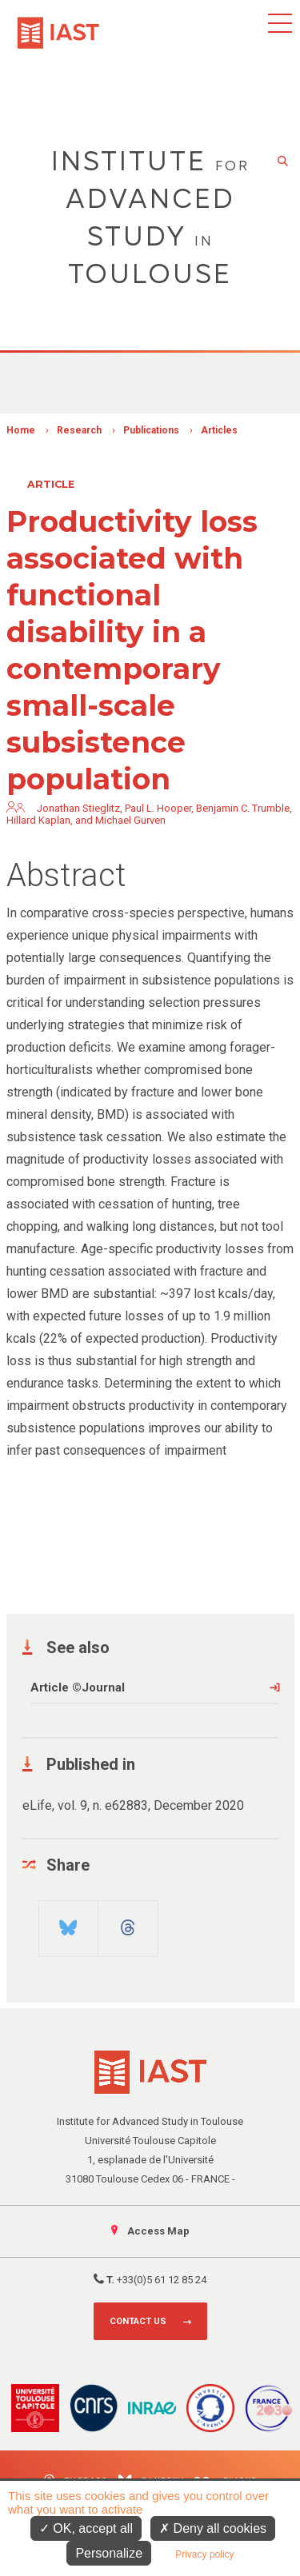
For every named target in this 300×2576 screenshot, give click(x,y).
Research (79, 430)
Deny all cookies (212, 2528)
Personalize (108, 2553)
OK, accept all (86, 2528)
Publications (151, 430)
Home (20, 430)
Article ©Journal (77, 1687)
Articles (219, 430)
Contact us (138, 2321)
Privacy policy (204, 2554)
